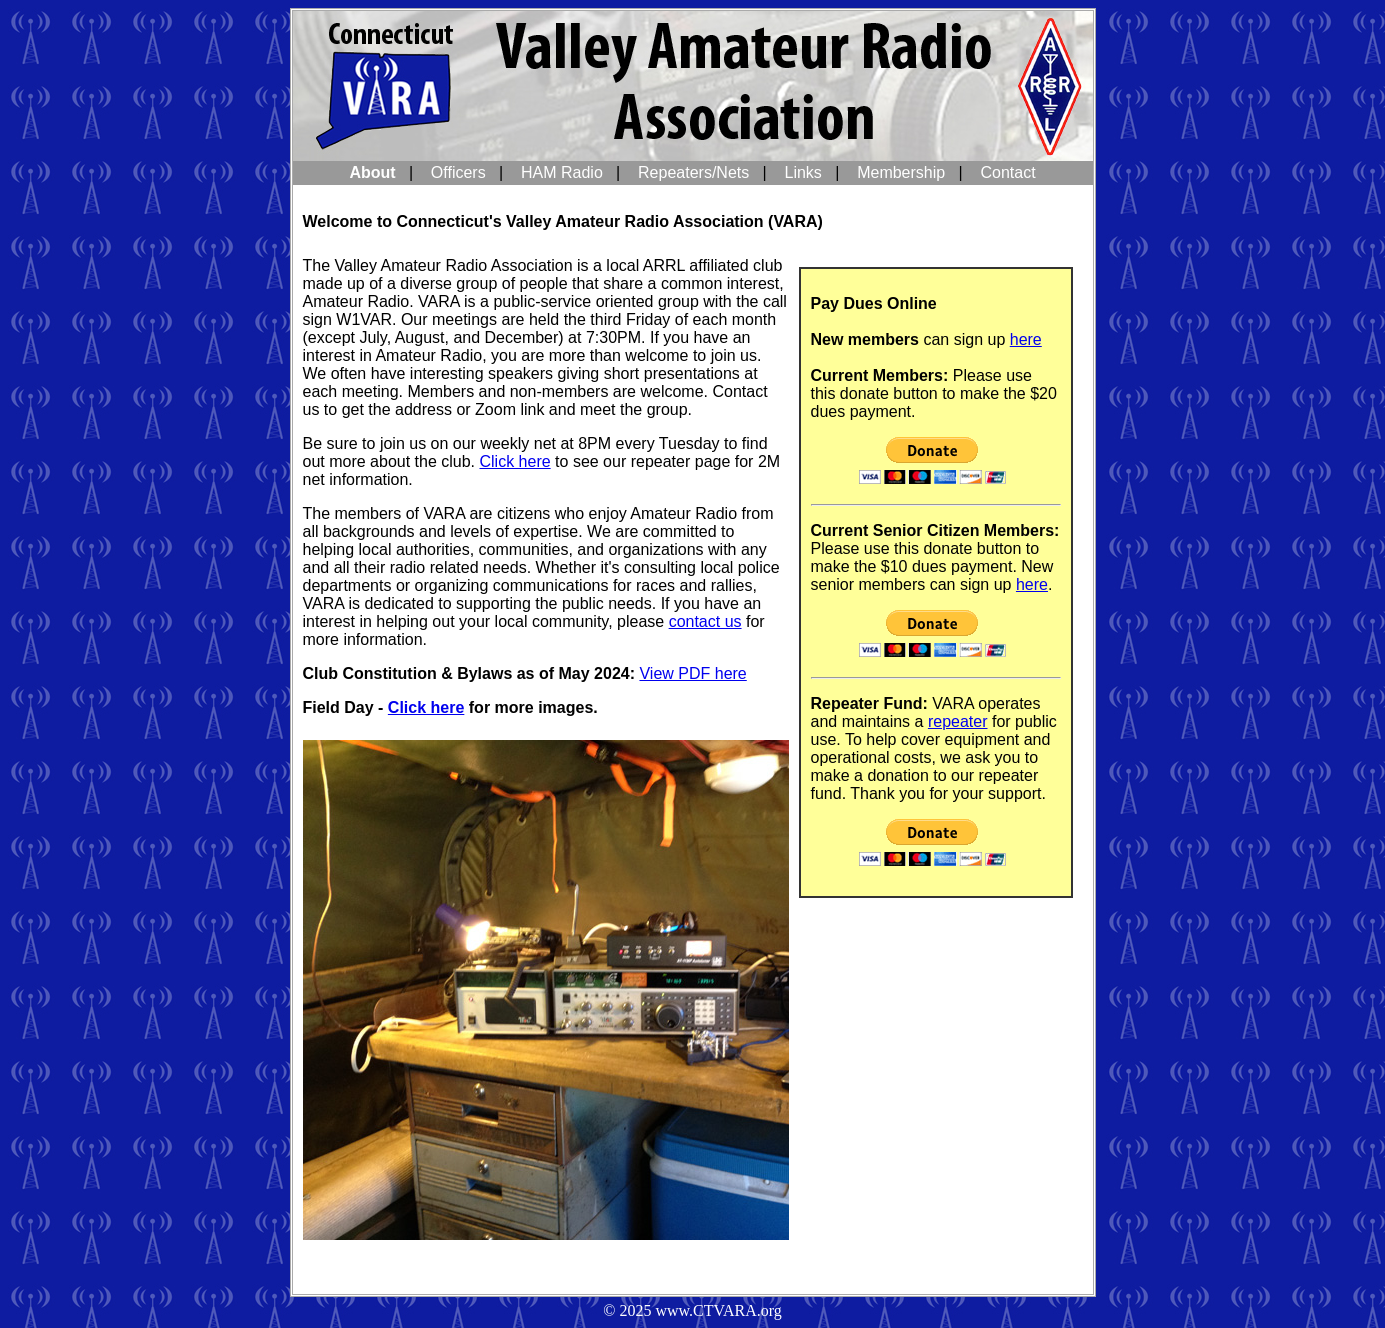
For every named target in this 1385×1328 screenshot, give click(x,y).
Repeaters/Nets (693, 172)
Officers (458, 172)
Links (803, 172)
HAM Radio (562, 172)
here (1026, 339)
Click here (515, 461)
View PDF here (692, 673)
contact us (705, 621)
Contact (1007, 172)
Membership (901, 172)
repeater (958, 721)
